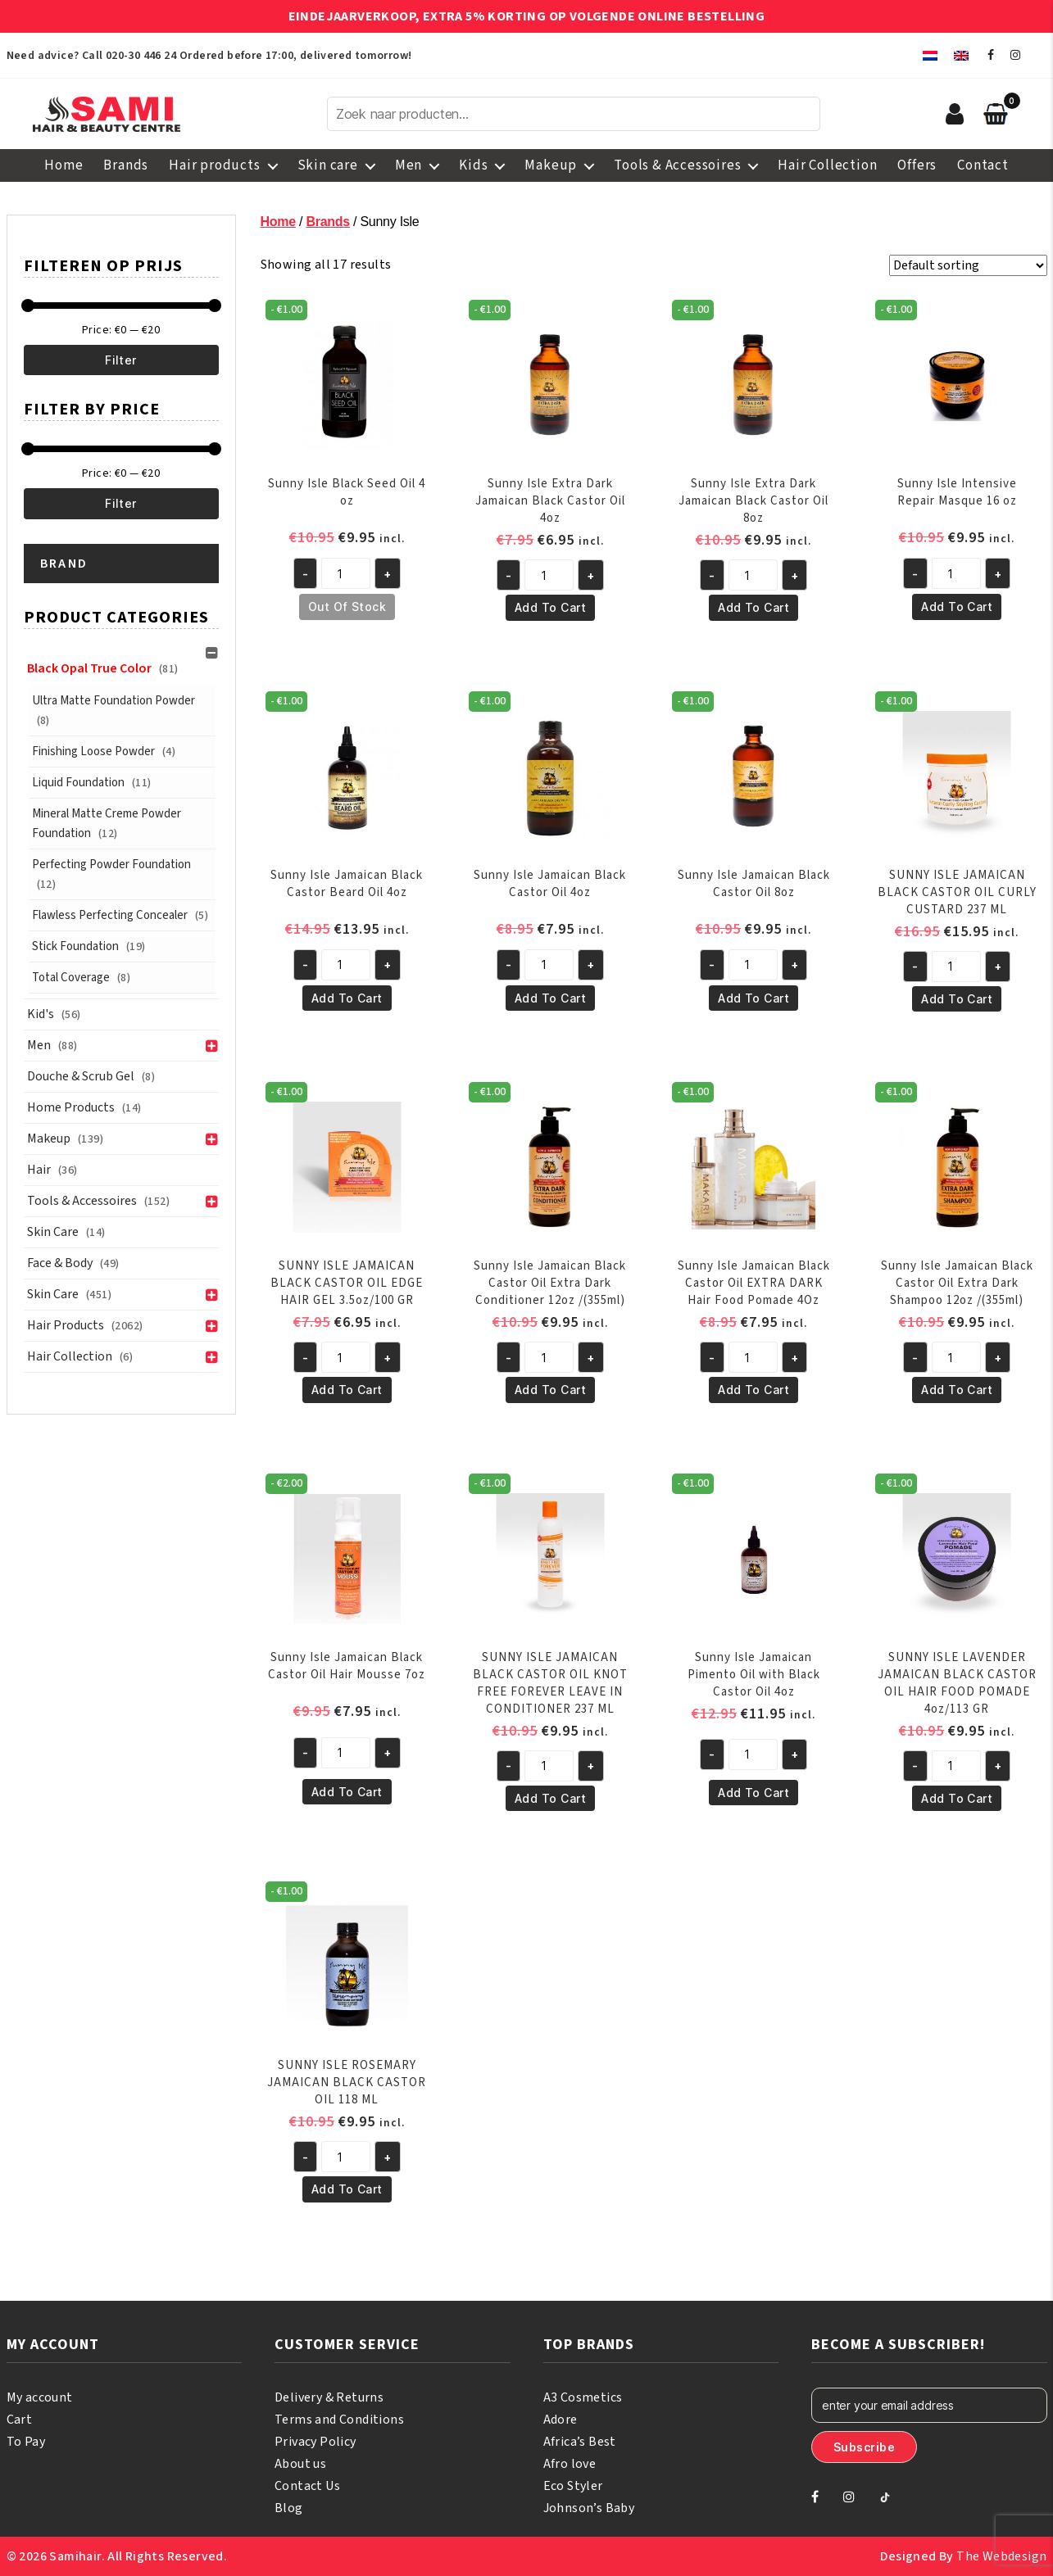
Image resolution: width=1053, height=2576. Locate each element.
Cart (20, 2420)
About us (300, 2464)
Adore (560, 2420)
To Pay (26, 2442)
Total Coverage (71, 977)
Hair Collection (827, 165)
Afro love (570, 2464)
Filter (121, 360)
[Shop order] (968, 265)
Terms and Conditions (339, 2420)
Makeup (550, 165)
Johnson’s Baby (589, 2508)
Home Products (71, 1107)
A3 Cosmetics (583, 2397)
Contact (983, 165)
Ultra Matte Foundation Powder (113, 700)
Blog (289, 2508)
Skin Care (53, 1232)
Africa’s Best (579, 2442)
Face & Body (60, 1263)
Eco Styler (573, 2486)
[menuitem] (930, 55)
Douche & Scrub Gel (80, 1076)
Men (408, 165)
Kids (473, 165)
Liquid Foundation (78, 782)
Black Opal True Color (89, 668)
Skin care (327, 165)
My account (40, 2397)
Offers (917, 165)
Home (63, 165)
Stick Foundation (75, 946)
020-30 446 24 (141, 56)
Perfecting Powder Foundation (111, 864)
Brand (64, 564)
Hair (39, 1170)
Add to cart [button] (550, 607)
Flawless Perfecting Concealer (110, 915)
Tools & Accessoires (677, 165)
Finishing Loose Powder (93, 751)
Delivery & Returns (329, 2397)
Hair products (214, 165)
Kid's (40, 1014)
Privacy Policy (315, 2442)
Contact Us (307, 2486)
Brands (125, 165)
